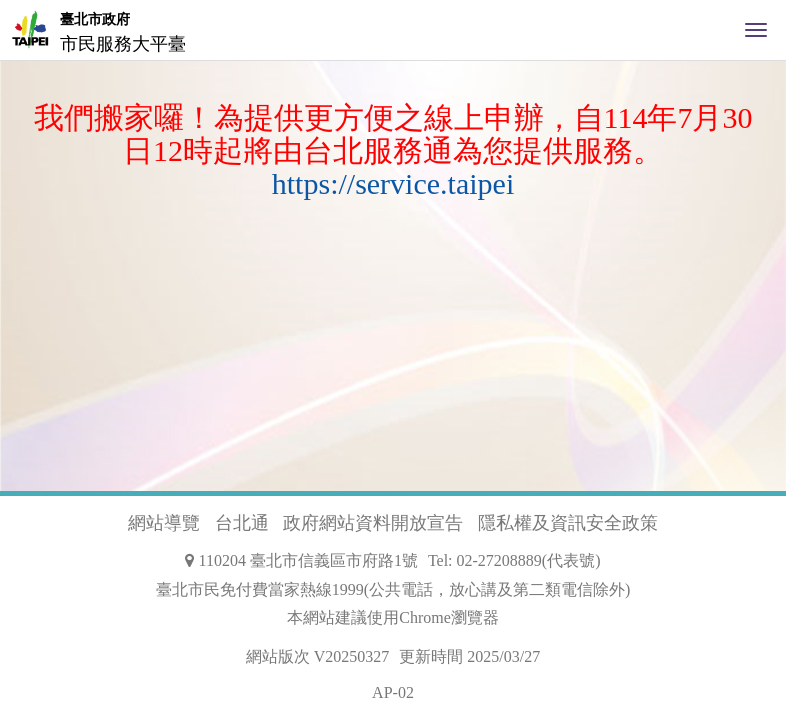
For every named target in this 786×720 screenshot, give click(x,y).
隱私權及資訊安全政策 (568, 523)
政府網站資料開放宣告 (373, 523)
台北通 (242, 523)
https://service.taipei (393, 183)
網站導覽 (164, 523)
